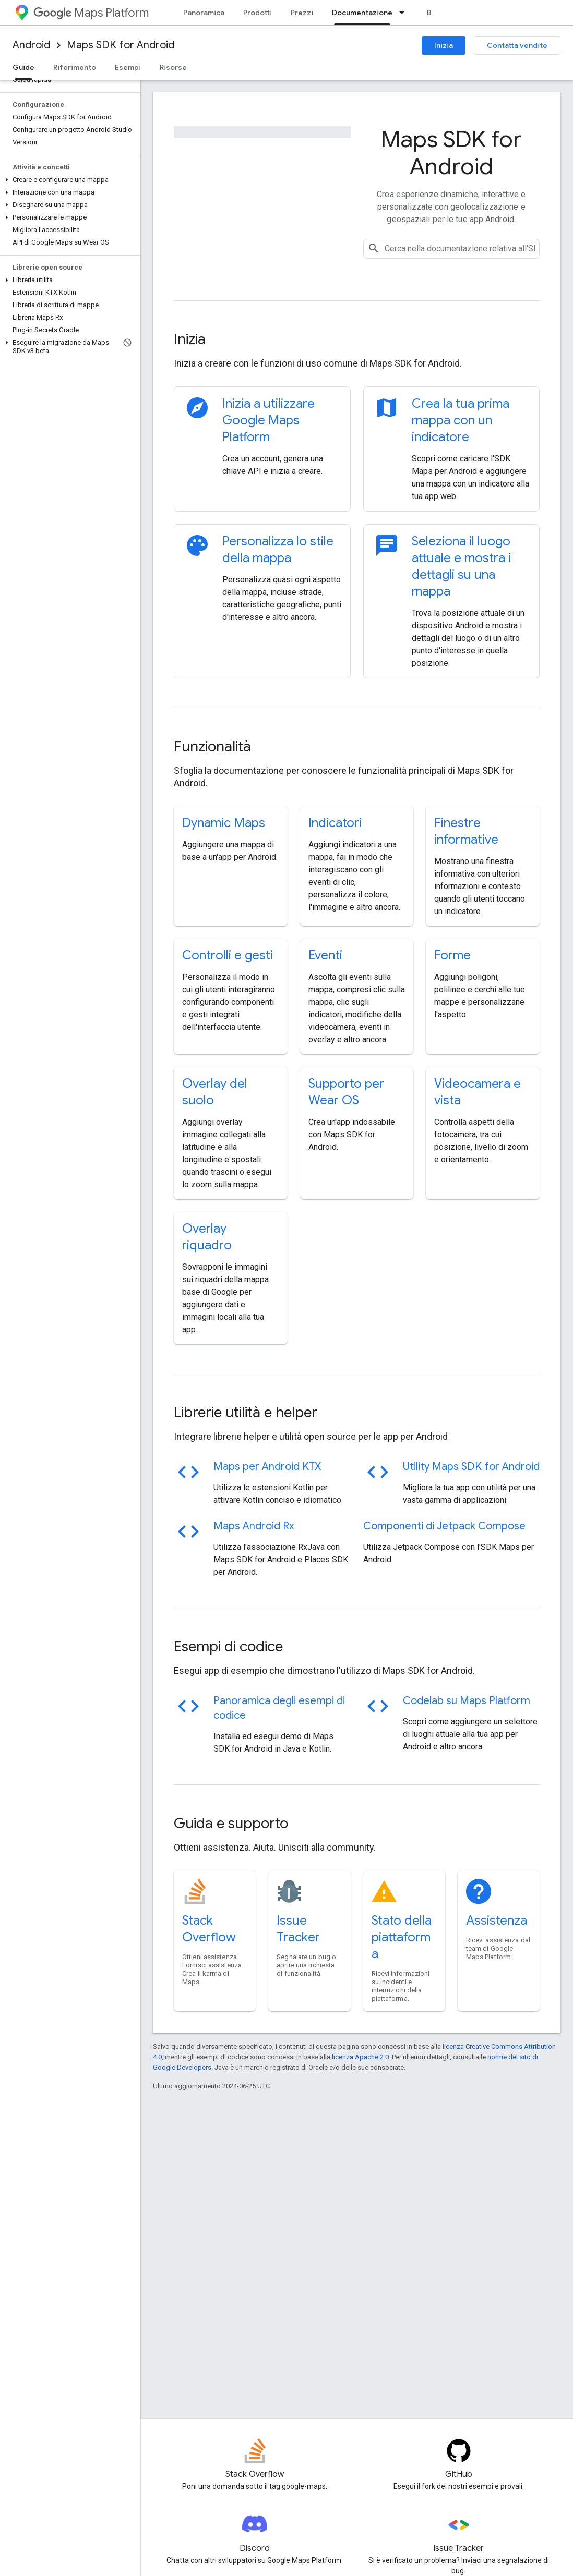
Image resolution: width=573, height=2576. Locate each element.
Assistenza (496, 1920)
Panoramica (203, 12)
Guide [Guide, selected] (23, 67)
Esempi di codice (228, 1646)
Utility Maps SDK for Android (471, 1466)
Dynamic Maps (223, 823)
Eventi (325, 955)
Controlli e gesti (227, 955)
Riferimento (74, 67)
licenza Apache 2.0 (360, 2057)
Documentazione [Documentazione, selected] (362, 12)
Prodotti (257, 12)
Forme (452, 955)
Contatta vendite (517, 45)
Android (31, 45)
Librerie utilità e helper (245, 1412)
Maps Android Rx (253, 1526)
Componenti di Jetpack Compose (444, 1526)
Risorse (173, 67)
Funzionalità (212, 746)
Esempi (128, 67)
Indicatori (335, 823)
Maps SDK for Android (120, 45)
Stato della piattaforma (402, 1937)
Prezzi (302, 12)
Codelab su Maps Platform (466, 1700)
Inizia (443, 45)
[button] (68, 180)
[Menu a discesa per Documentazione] (404, 12)
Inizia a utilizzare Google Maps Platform (268, 420)
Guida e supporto (231, 1823)
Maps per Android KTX (267, 1466)
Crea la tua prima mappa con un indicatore (460, 420)
